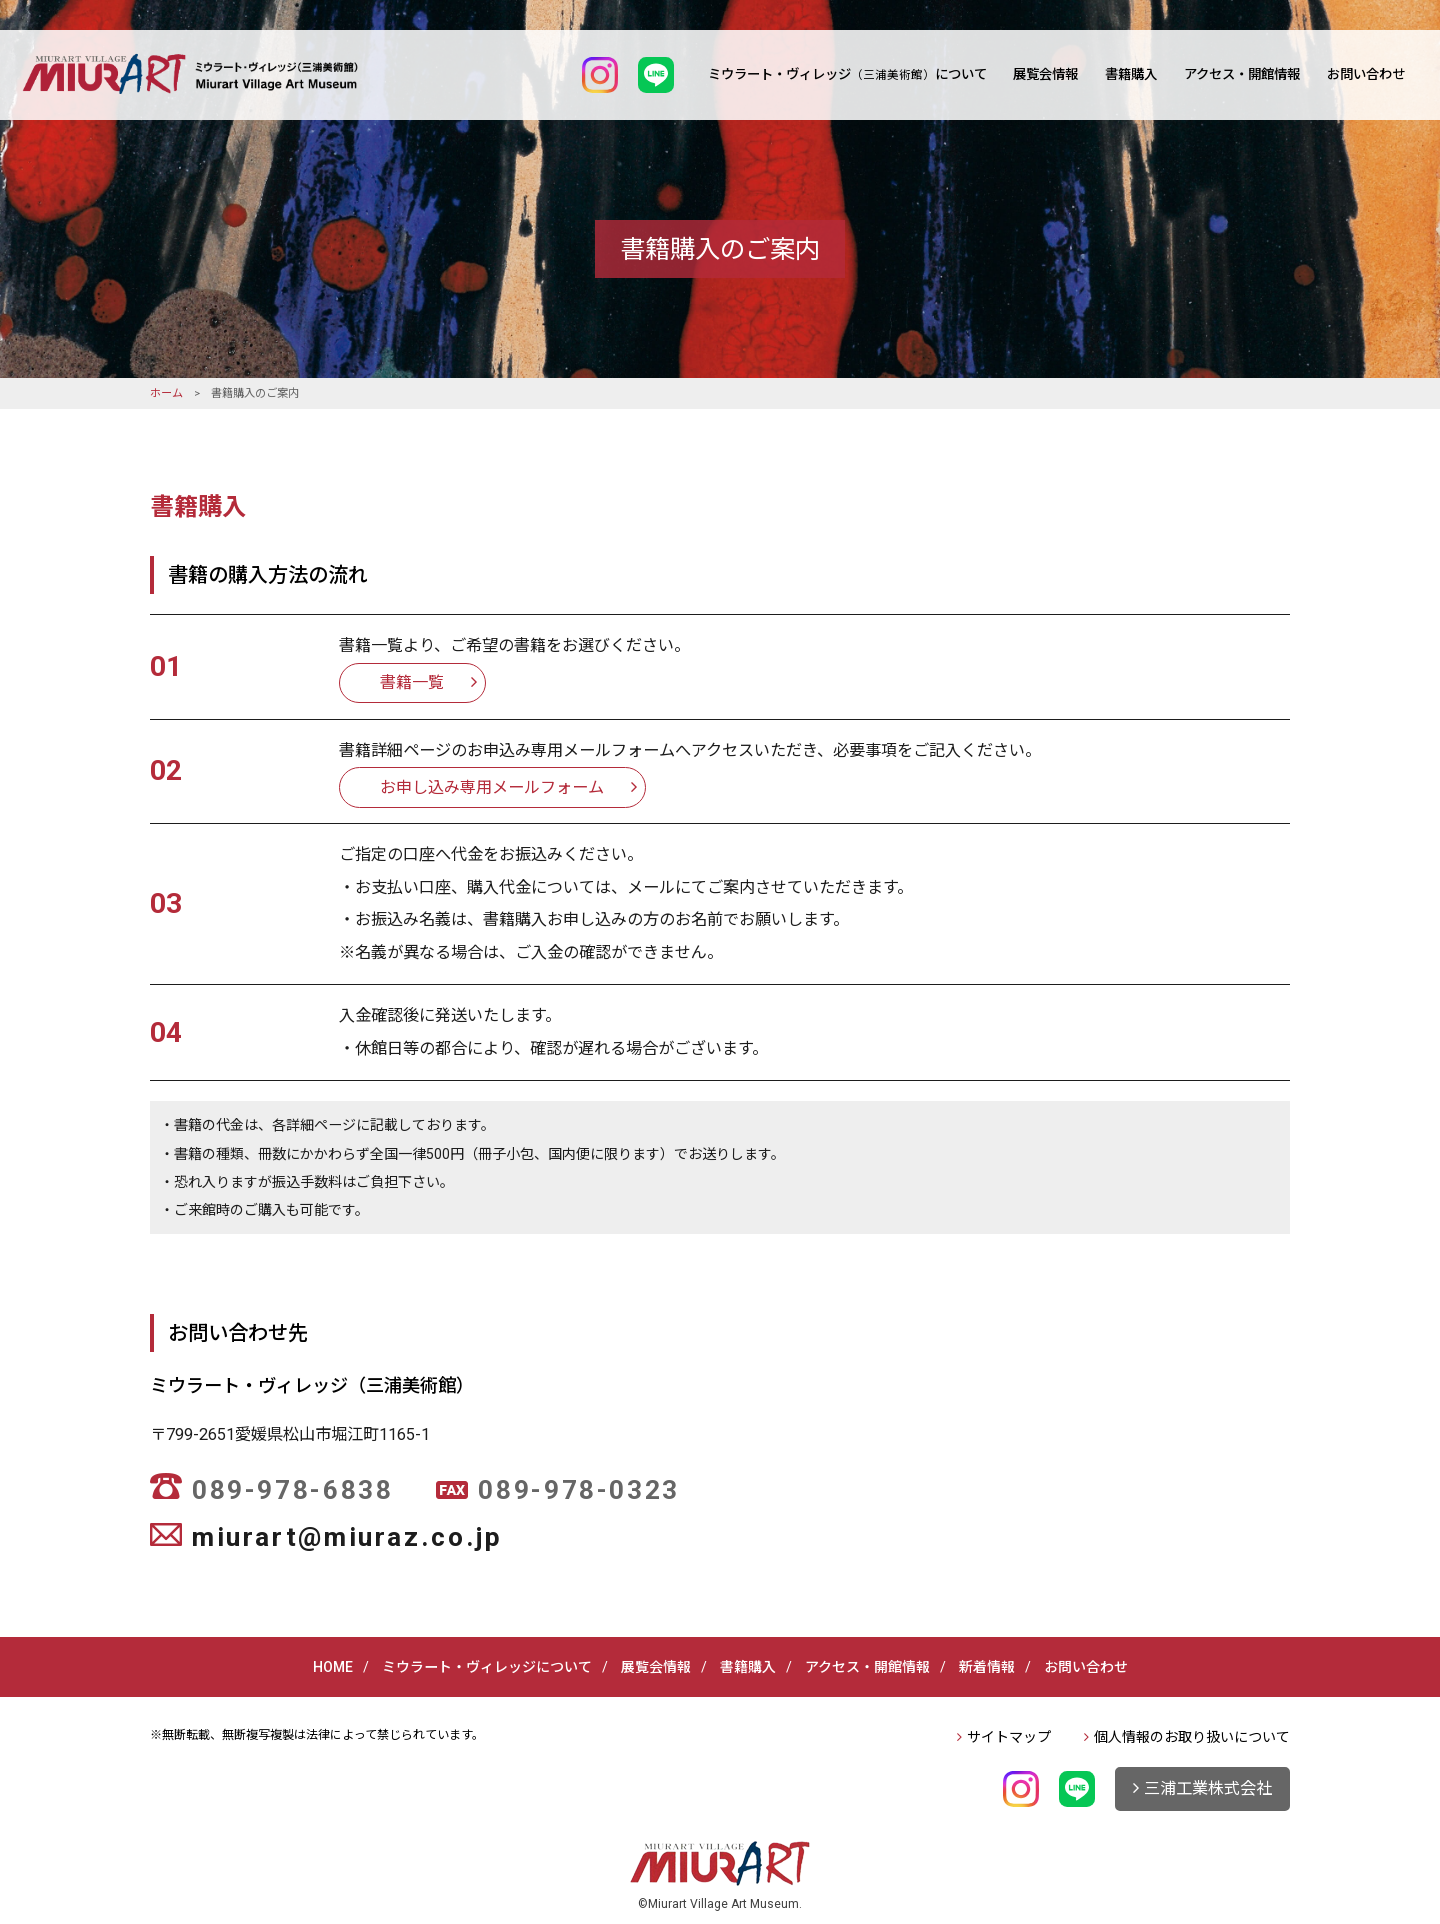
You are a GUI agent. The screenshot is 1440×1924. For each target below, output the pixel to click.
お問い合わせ (1366, 74)
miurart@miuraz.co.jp (347, 1537)
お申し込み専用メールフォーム (492, 787)
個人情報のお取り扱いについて (1192, 1737)
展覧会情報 (1045, 74)
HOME (333, 1667)
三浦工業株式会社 (1208, 1788)
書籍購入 (1131, 74)
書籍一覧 (412, 682)
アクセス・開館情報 (1242, 74)
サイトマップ (1009, 1737)
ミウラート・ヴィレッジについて (847, 74)
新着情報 (987, 1667)
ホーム (166, 393)
